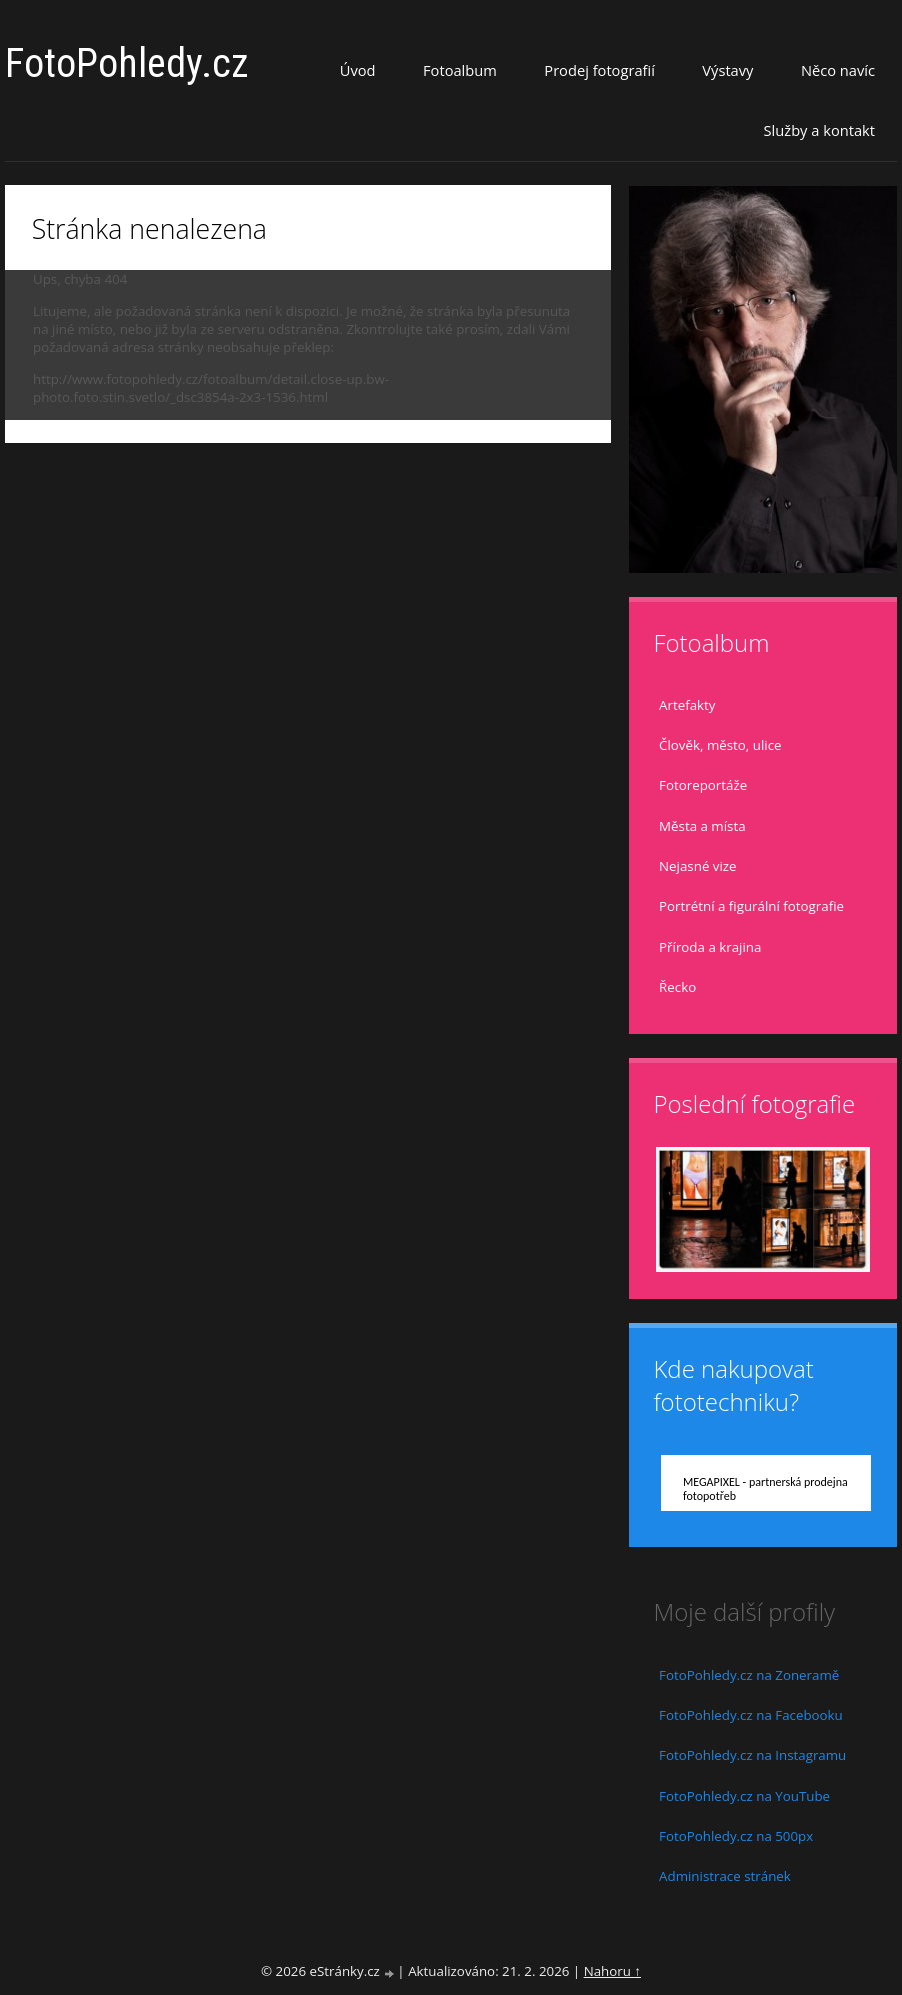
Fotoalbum (460, 70)
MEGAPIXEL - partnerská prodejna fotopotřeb (765, 1489)
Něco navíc (838, 70)
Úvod (358, 70)
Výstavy (727, 70)
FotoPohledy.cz (127, 63)
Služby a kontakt (819, 130)
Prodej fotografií (599, 70)
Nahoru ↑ (612, 1971)
